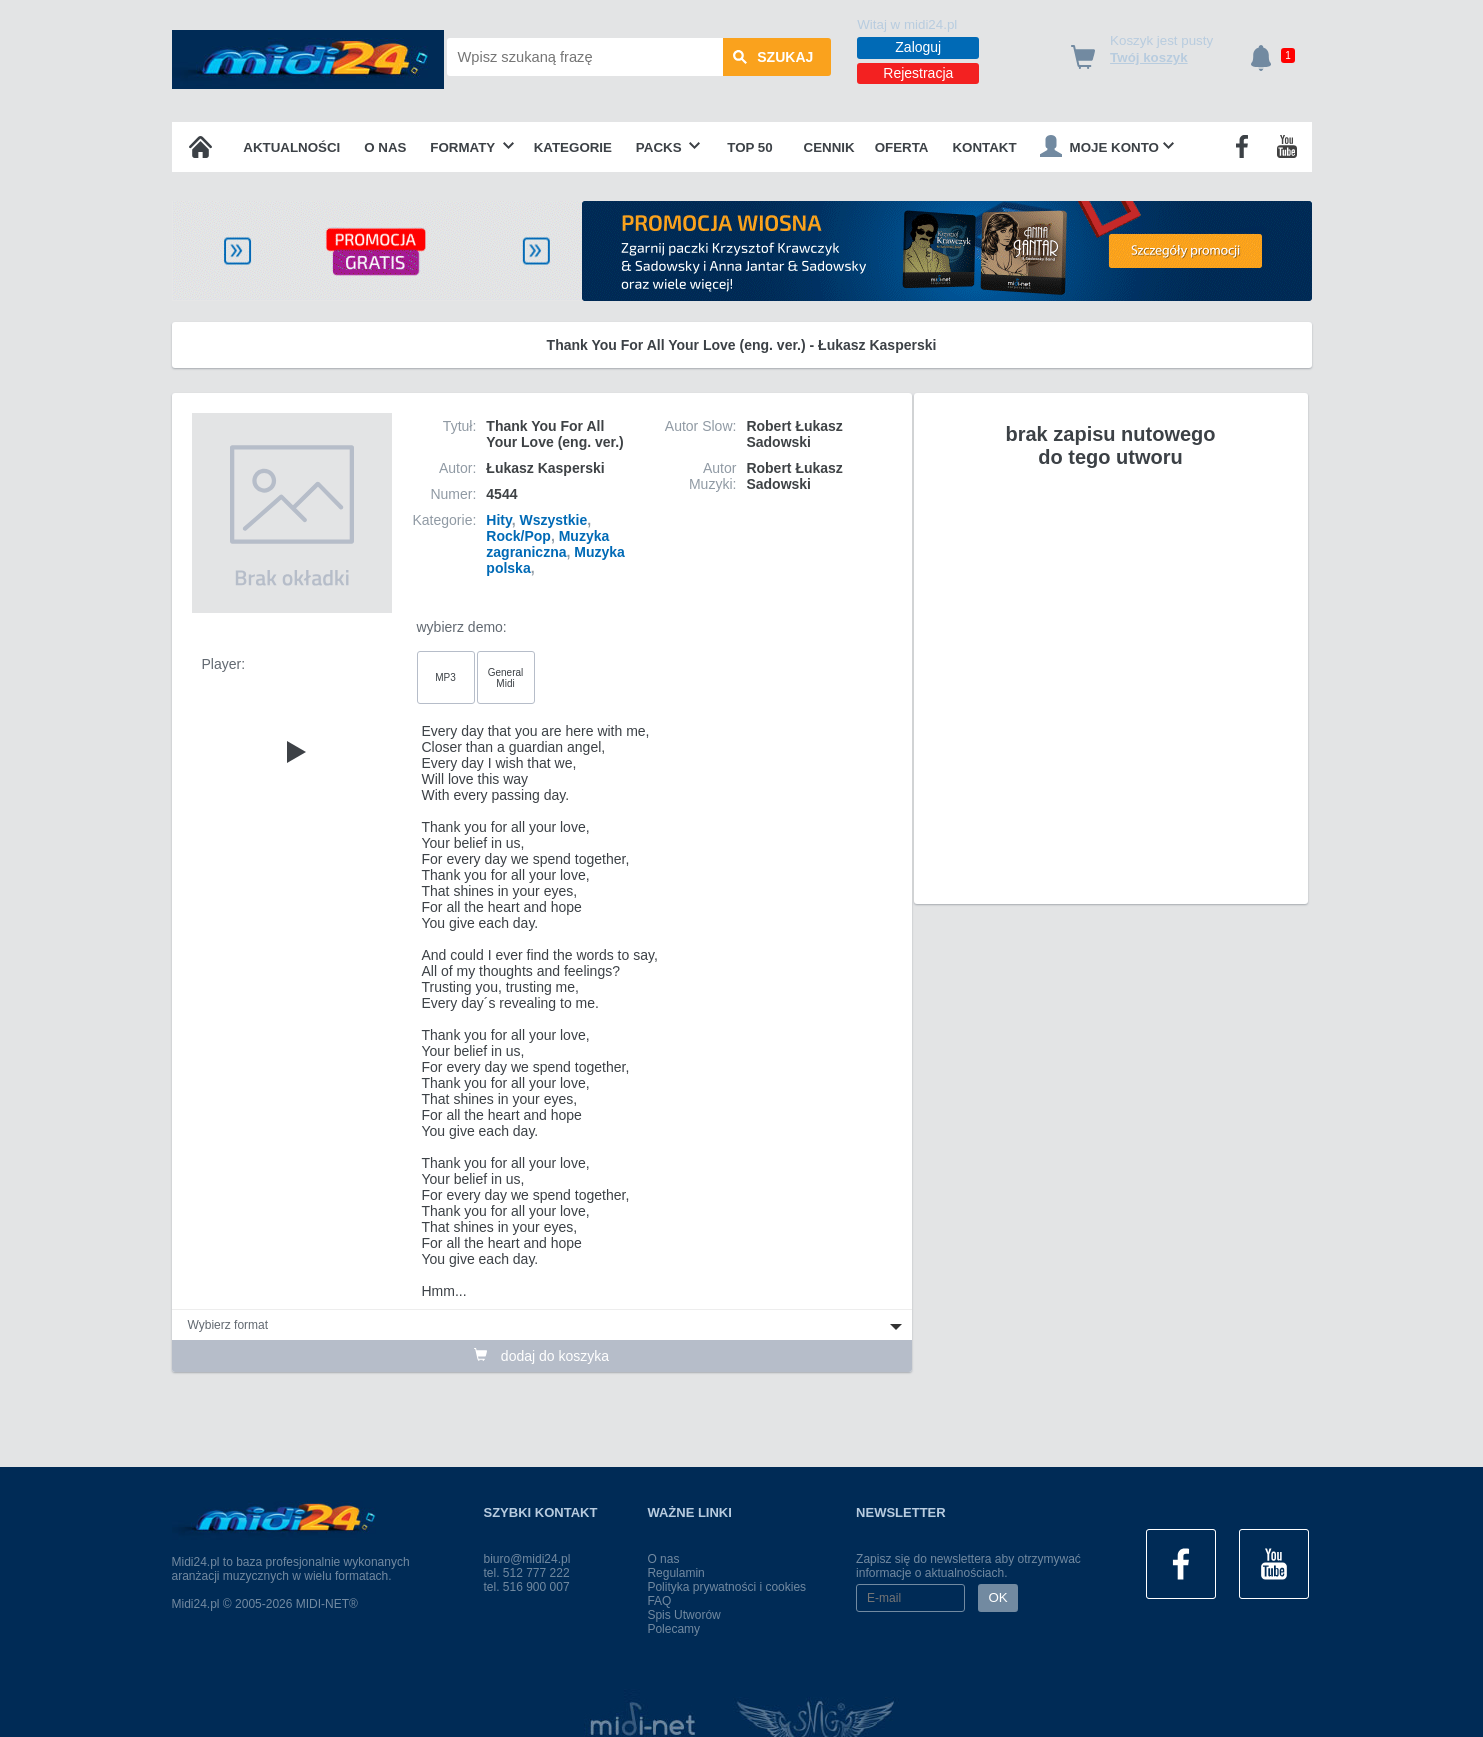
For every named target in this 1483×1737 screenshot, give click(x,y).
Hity (498, 520)
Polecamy (673, 1629)
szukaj (773, 57)
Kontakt (984, 147)
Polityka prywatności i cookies (726, 1587)
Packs (668, 147)
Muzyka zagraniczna (547, 544)
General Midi (506, 678)
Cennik (829, 147)
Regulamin (675, 1573)
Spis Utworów (683, 1615)
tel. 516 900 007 (527, 1587)
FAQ (659, 1601)
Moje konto (1107, 146)
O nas (385, 147)
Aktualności (291, 147)
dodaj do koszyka (541, 1356)
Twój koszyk (1149, 57)
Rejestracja (918, 73)
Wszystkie (554, 520)
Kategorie (573, 147)
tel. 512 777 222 (527, 1573)
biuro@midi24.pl (527, 1559)
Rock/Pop (518, 536)
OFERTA (902, 147)
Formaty (472, 147)
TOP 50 (749, 147)
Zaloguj (918, 47)
